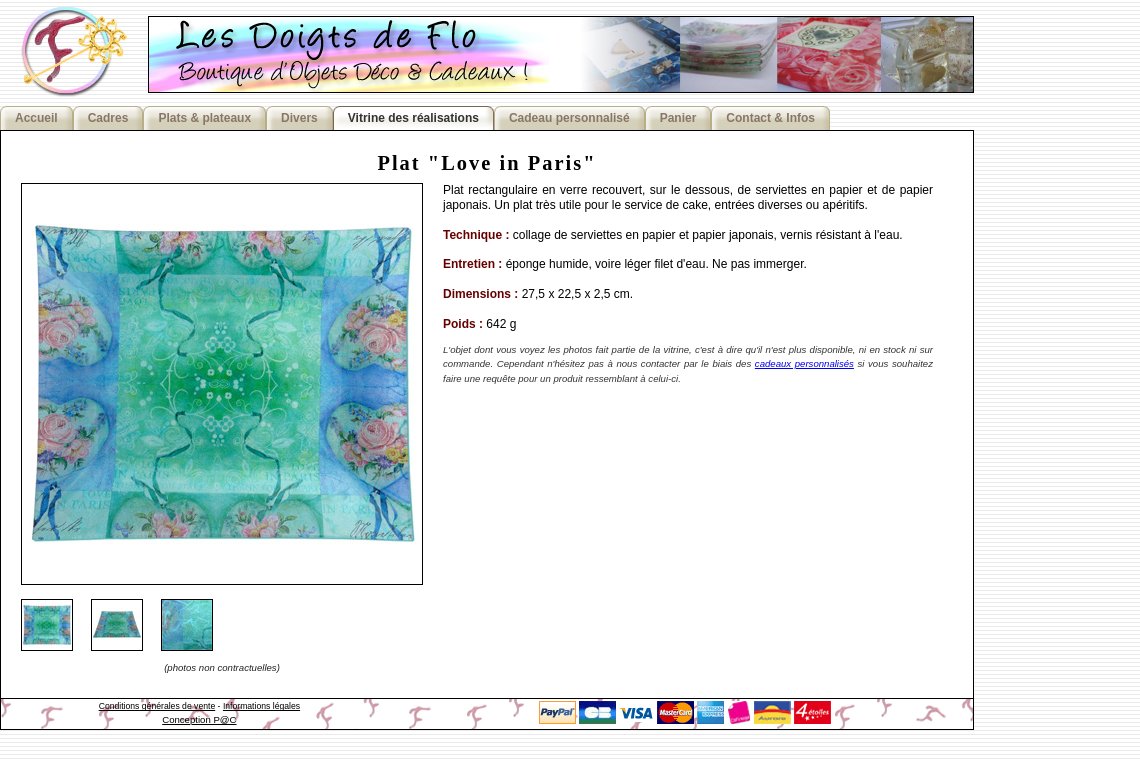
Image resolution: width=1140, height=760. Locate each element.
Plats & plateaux (204, 118)
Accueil (36, 118)
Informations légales (261, 706)
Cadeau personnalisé (569, 118)
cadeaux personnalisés (804, 363)
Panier (678, 118)
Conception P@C (199, 719)
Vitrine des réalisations (413, 118)
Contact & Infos (770, 118)
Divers (299, 118)
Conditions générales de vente (157, 706)
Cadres (108, 118)
